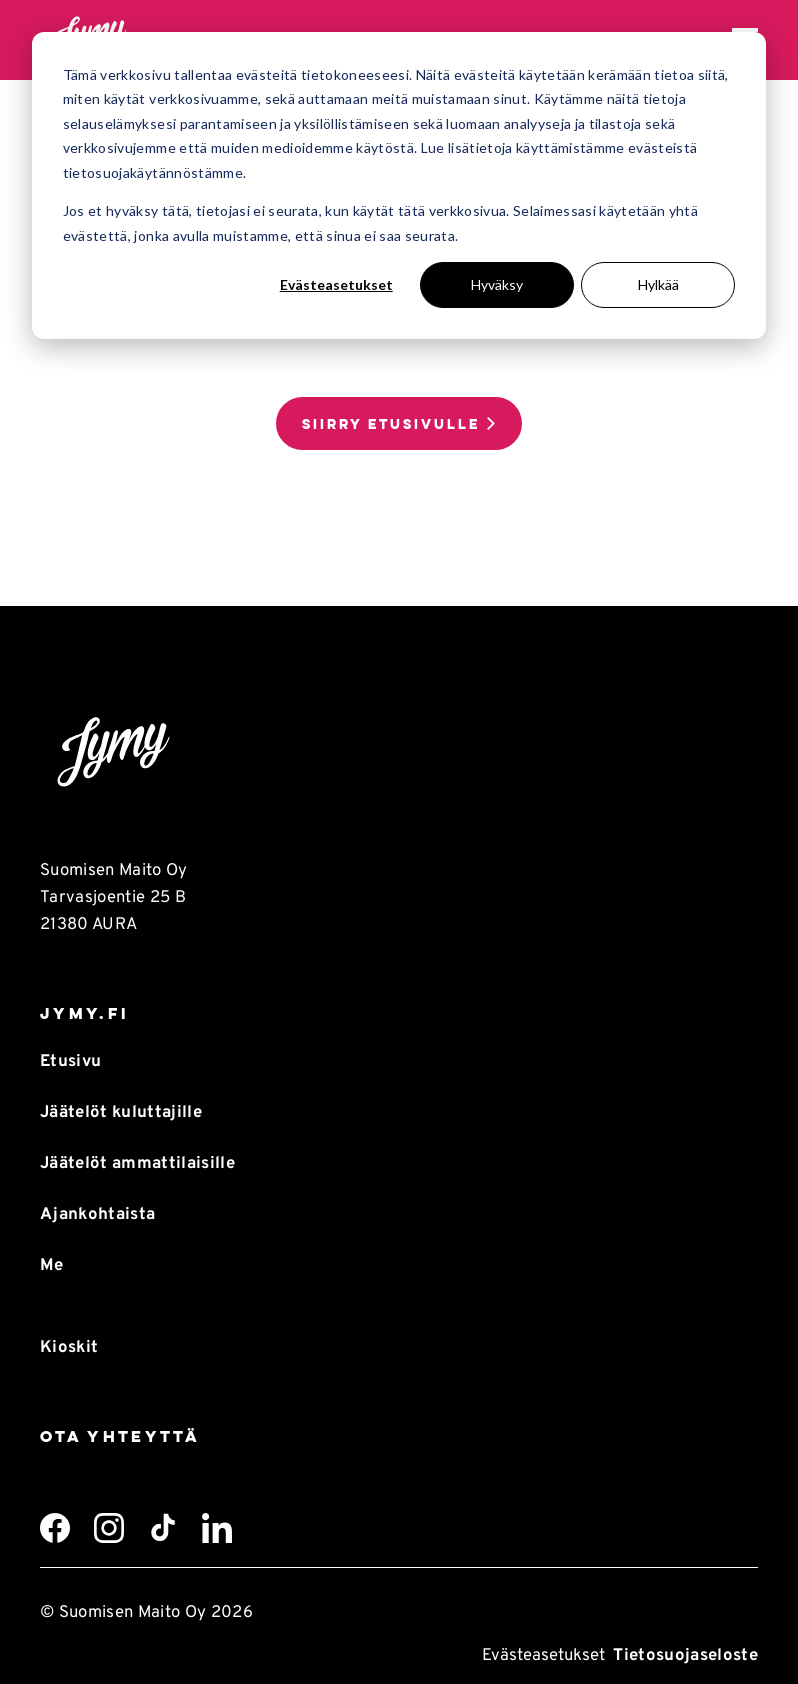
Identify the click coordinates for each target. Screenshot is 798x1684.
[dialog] (399, 185)
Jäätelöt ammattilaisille (137, 1163)
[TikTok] (163, 1528)
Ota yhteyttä (120, 1436)
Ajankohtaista (97, 1214)
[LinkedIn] (217, 1528)
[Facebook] (55, 1528)
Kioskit (69, 1347)
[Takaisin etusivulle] (399, 753)
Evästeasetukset (336, 284)
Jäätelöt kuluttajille (121, 1112)
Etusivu (70, 1061)
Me (52, 1265)
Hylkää (658, 284)
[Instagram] (109, 1528)
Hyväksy (497, 284)
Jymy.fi (84, 1013)
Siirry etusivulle (391, 424)
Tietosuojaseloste (685, 1655)
